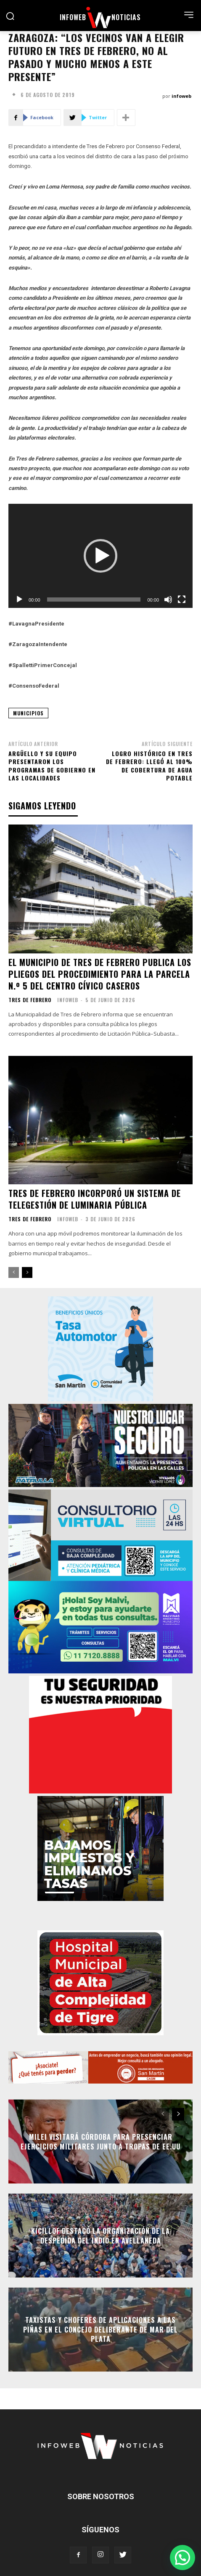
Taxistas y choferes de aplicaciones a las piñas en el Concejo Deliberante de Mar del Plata (100, 2329)
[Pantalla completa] (181, 599)
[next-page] (27, 1272)
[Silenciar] (168, 599)
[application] (100, 556)
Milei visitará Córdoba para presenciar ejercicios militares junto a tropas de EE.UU (100, 2141)
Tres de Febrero (29, 1000)
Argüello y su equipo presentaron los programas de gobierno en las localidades (51, 766)
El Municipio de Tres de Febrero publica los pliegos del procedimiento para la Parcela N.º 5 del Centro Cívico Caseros (99, 974)
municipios (28, 713)
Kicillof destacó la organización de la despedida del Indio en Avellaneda (100, 2235)
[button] (100, 556)
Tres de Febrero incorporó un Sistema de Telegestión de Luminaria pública (94, 1199)
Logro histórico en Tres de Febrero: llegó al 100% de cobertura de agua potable (149, 766)
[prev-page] (13, 1272)
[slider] (94, 599)
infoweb (181, 96)
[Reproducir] (19, 599)
